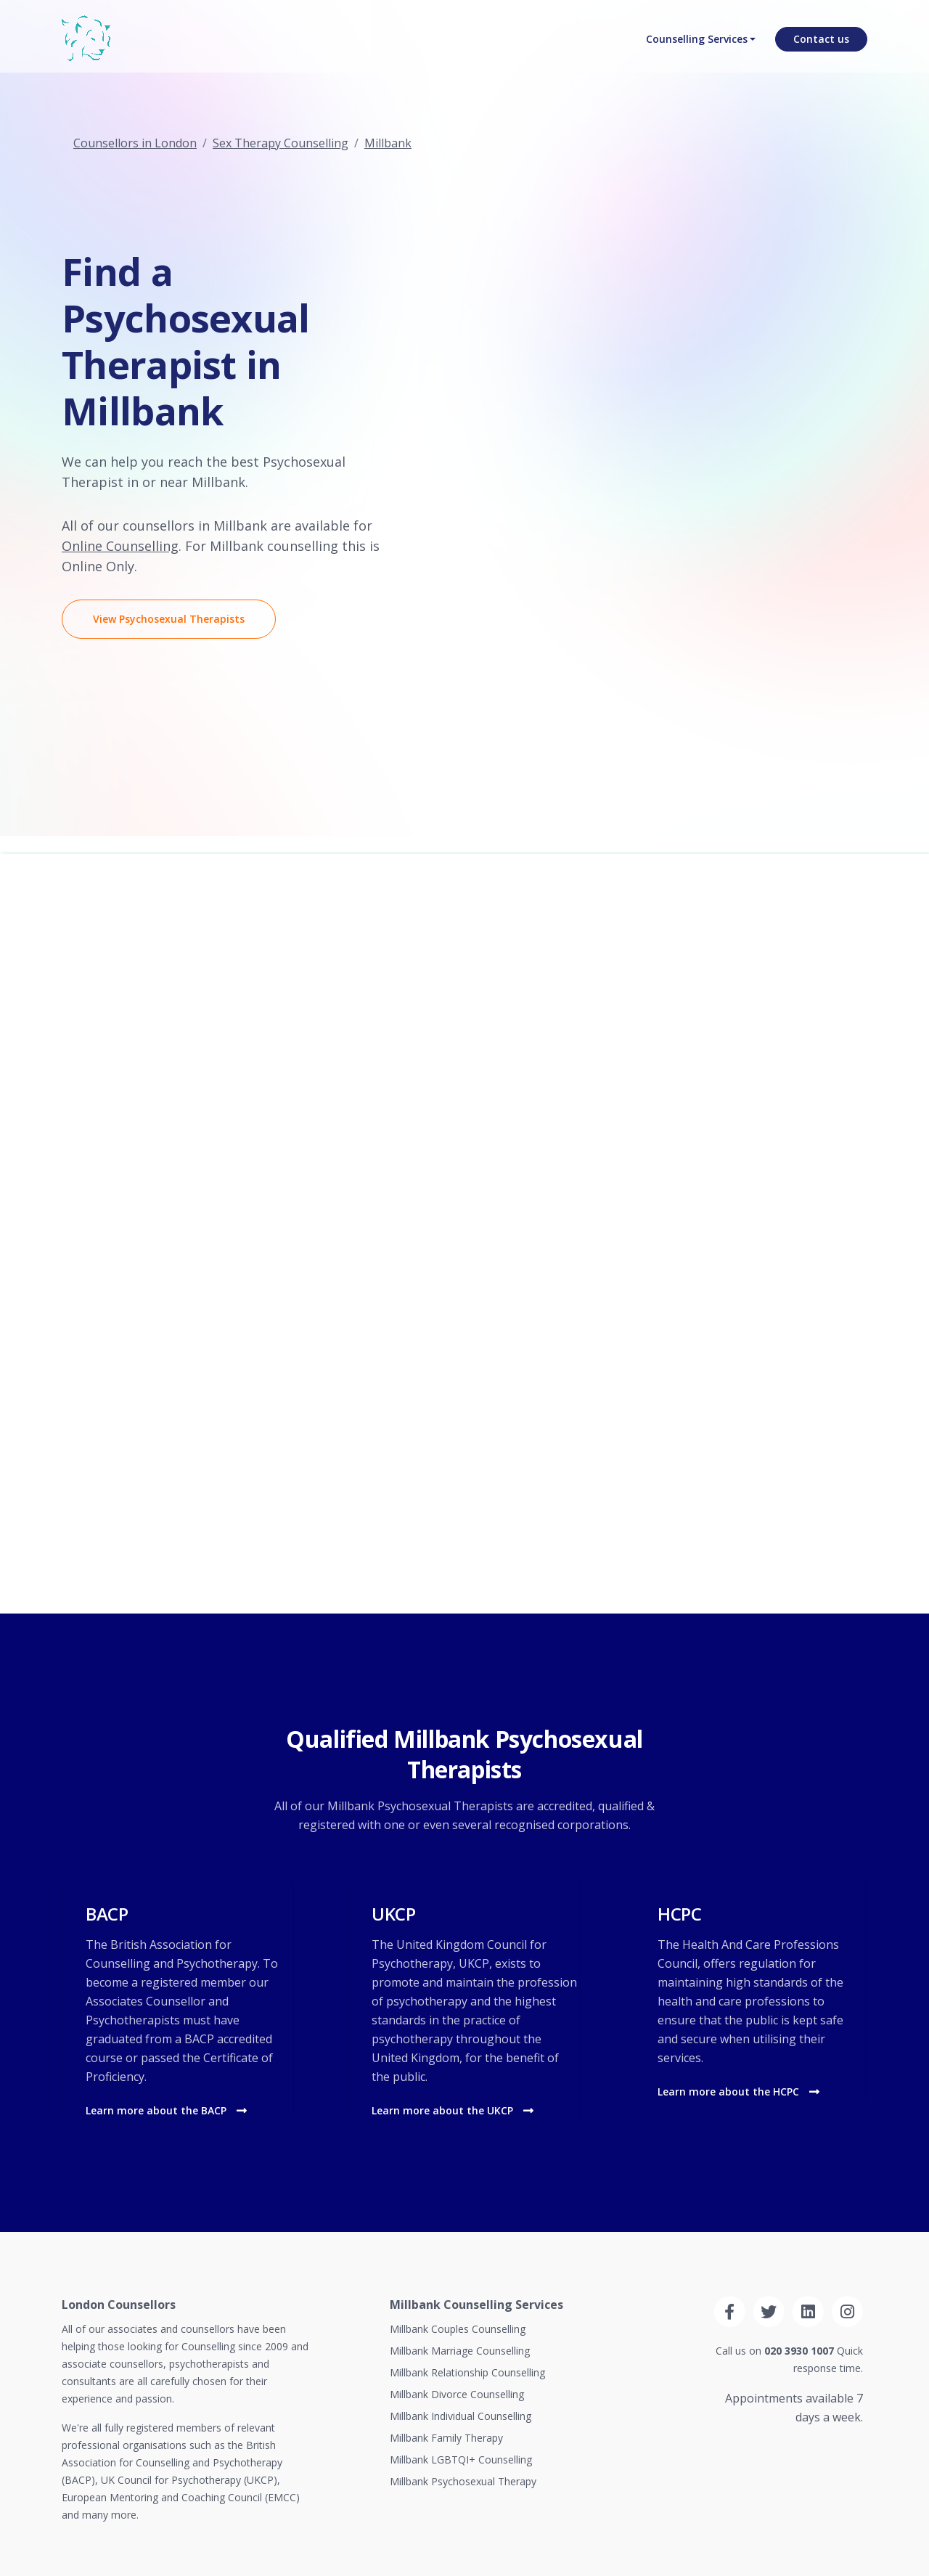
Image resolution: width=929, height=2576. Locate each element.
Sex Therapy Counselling (280, 143)
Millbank (388, 143)
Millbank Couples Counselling (457, 2329)
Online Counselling (120, 546)
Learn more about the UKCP (452, 2110)
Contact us (821, 47)
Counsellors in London (135, 143)
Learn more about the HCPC (738, 2091)
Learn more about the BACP (166, 2110)
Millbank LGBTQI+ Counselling (461, 2459)
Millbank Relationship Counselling (467, 2372)
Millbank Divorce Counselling (457, 2394)
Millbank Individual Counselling (460, 2416)
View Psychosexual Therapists (169, 619)
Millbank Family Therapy (446, 2438)
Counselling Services (695, 47)
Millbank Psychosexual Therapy (463, 2481)
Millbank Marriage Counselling (460, 2351)
